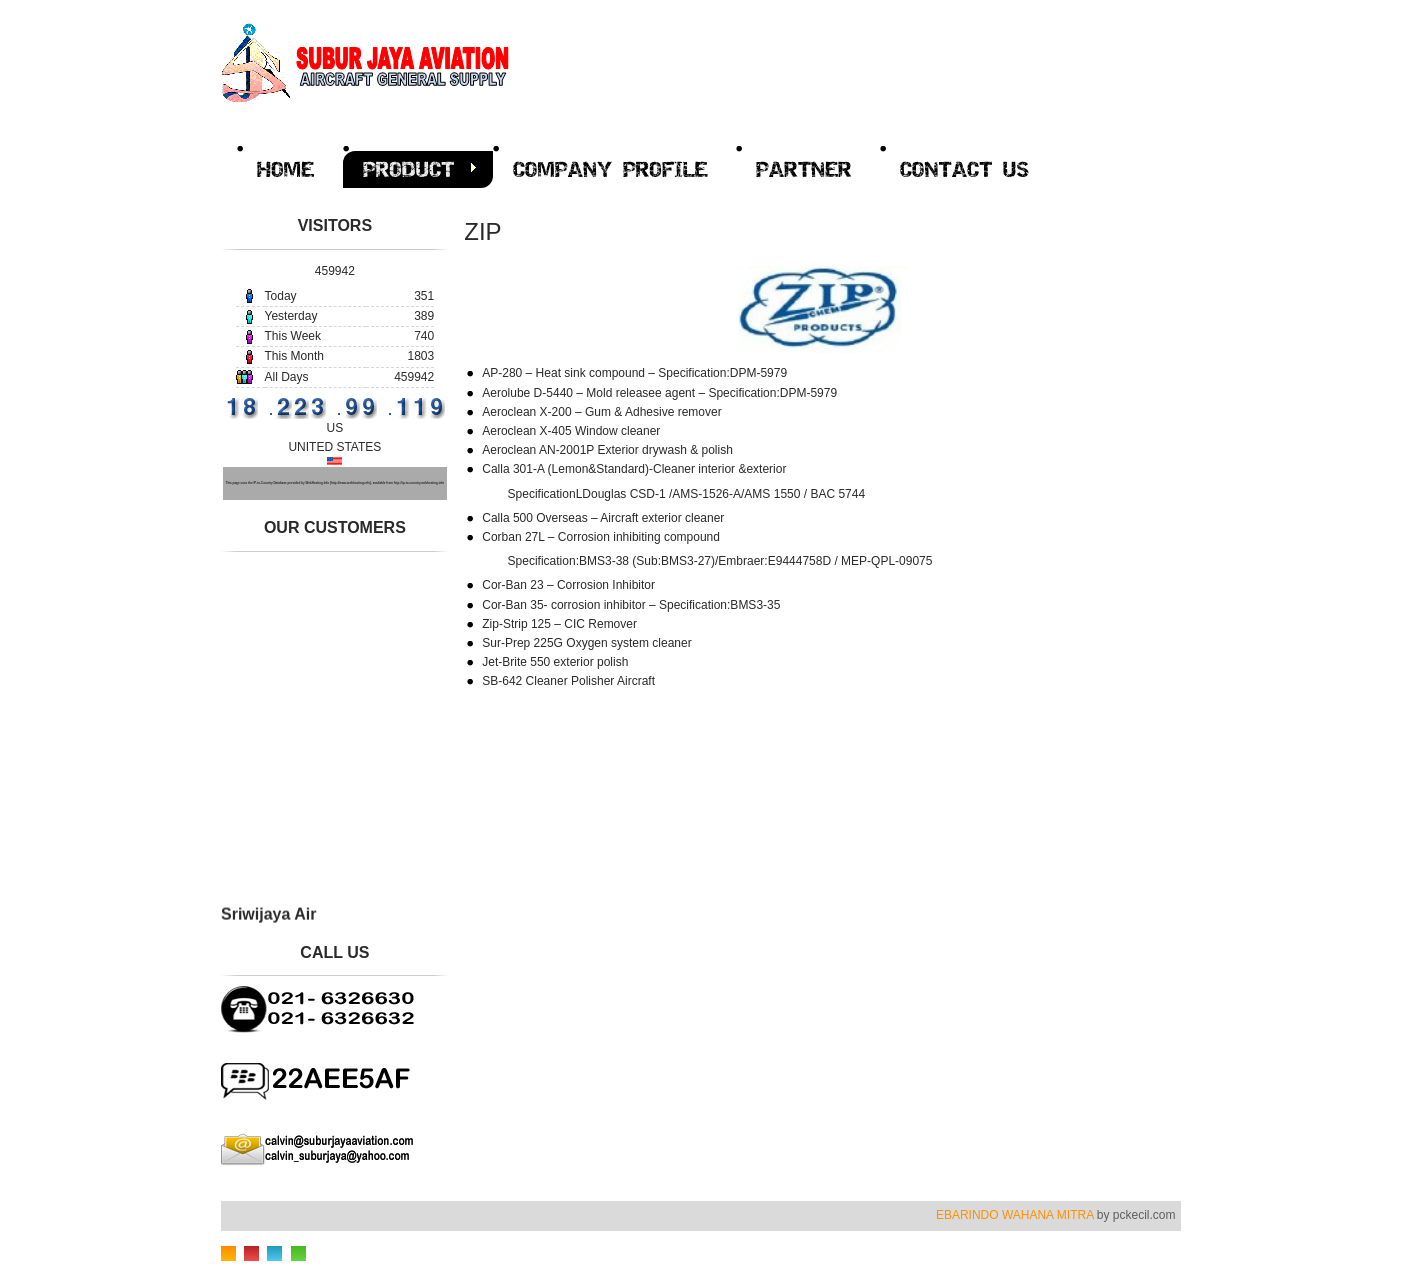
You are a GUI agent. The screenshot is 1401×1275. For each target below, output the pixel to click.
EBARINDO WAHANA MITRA (1015, 1215)
